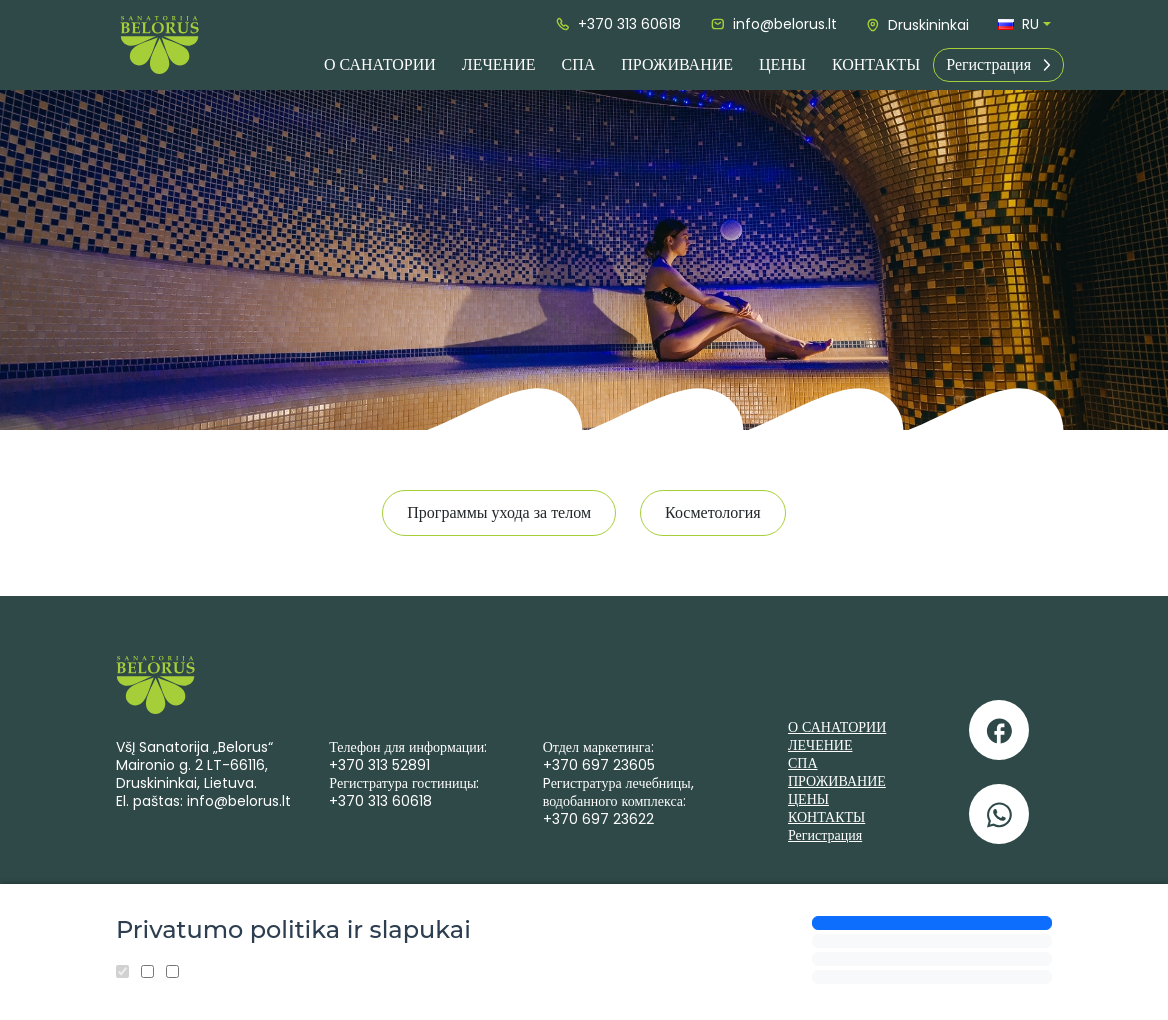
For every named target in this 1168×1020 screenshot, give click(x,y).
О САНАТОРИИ (380, 64)
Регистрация (998, 64)
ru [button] (1018, 24)
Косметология (713, 512)
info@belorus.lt (774, 24)
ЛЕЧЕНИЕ (499, 64)
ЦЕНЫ (782, 64)
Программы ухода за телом (499, 512)
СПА (578, 64)
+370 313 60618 (618, 24)
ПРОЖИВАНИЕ (677, 64)
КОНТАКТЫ (876, 64)
